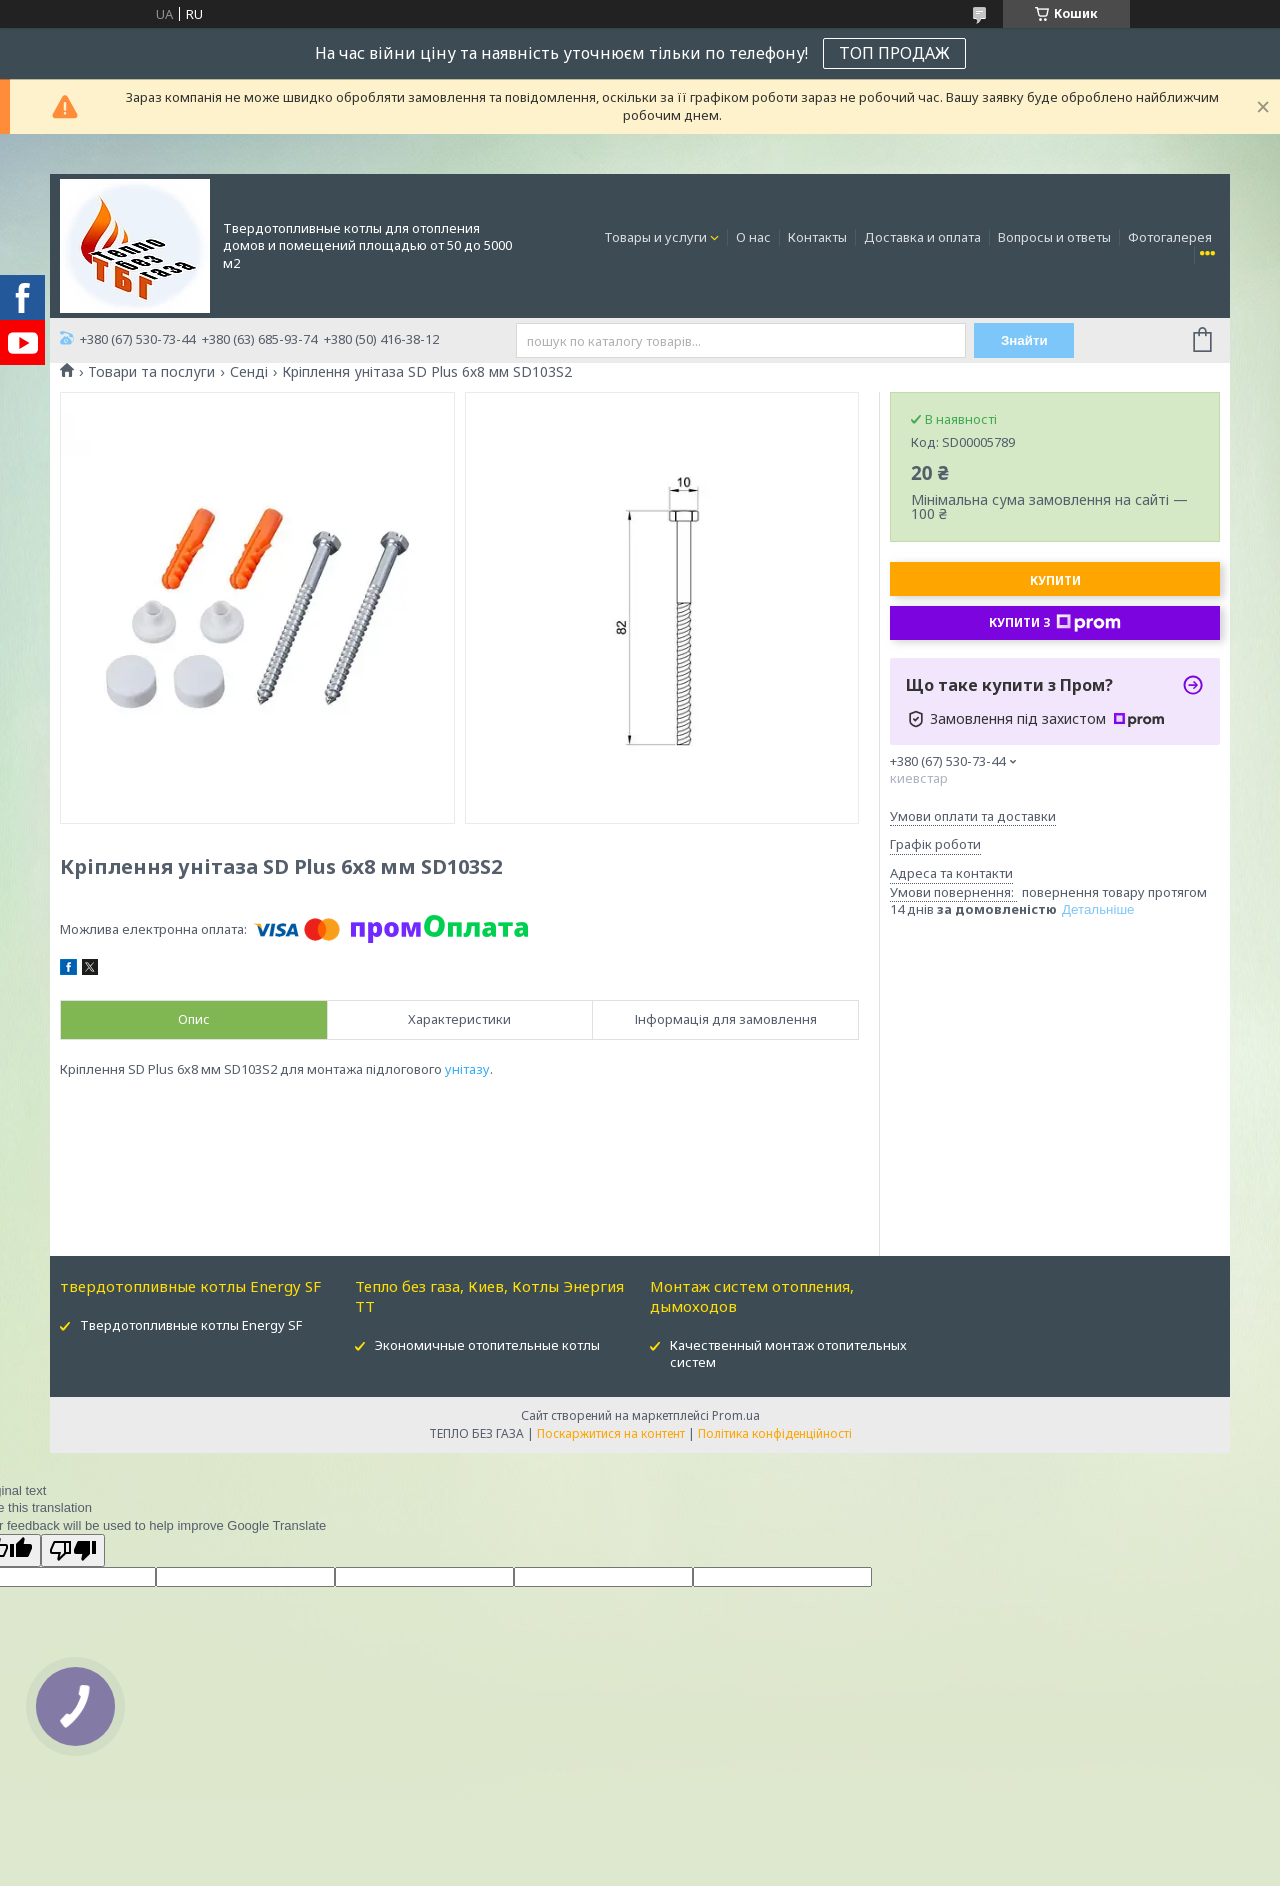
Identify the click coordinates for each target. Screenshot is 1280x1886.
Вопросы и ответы (1054, 237)
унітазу (467, 1069)
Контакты (817, 237)
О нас (753, 237)
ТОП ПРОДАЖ (894, 53)
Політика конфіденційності (775, 1433)
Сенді (249, 372)
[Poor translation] (73, 1550)
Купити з (1055, 623)
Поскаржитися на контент (611, 1433)
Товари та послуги (151, 372)
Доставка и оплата (922, 237)
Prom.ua (736, 1415)
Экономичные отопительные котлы (487, 1345)
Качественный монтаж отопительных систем (788, 1353)
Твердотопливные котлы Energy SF (191, 1325)
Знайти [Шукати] (1024, 340)
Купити (1055, 580)
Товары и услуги (655, 237)
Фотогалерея (1170, 237)
